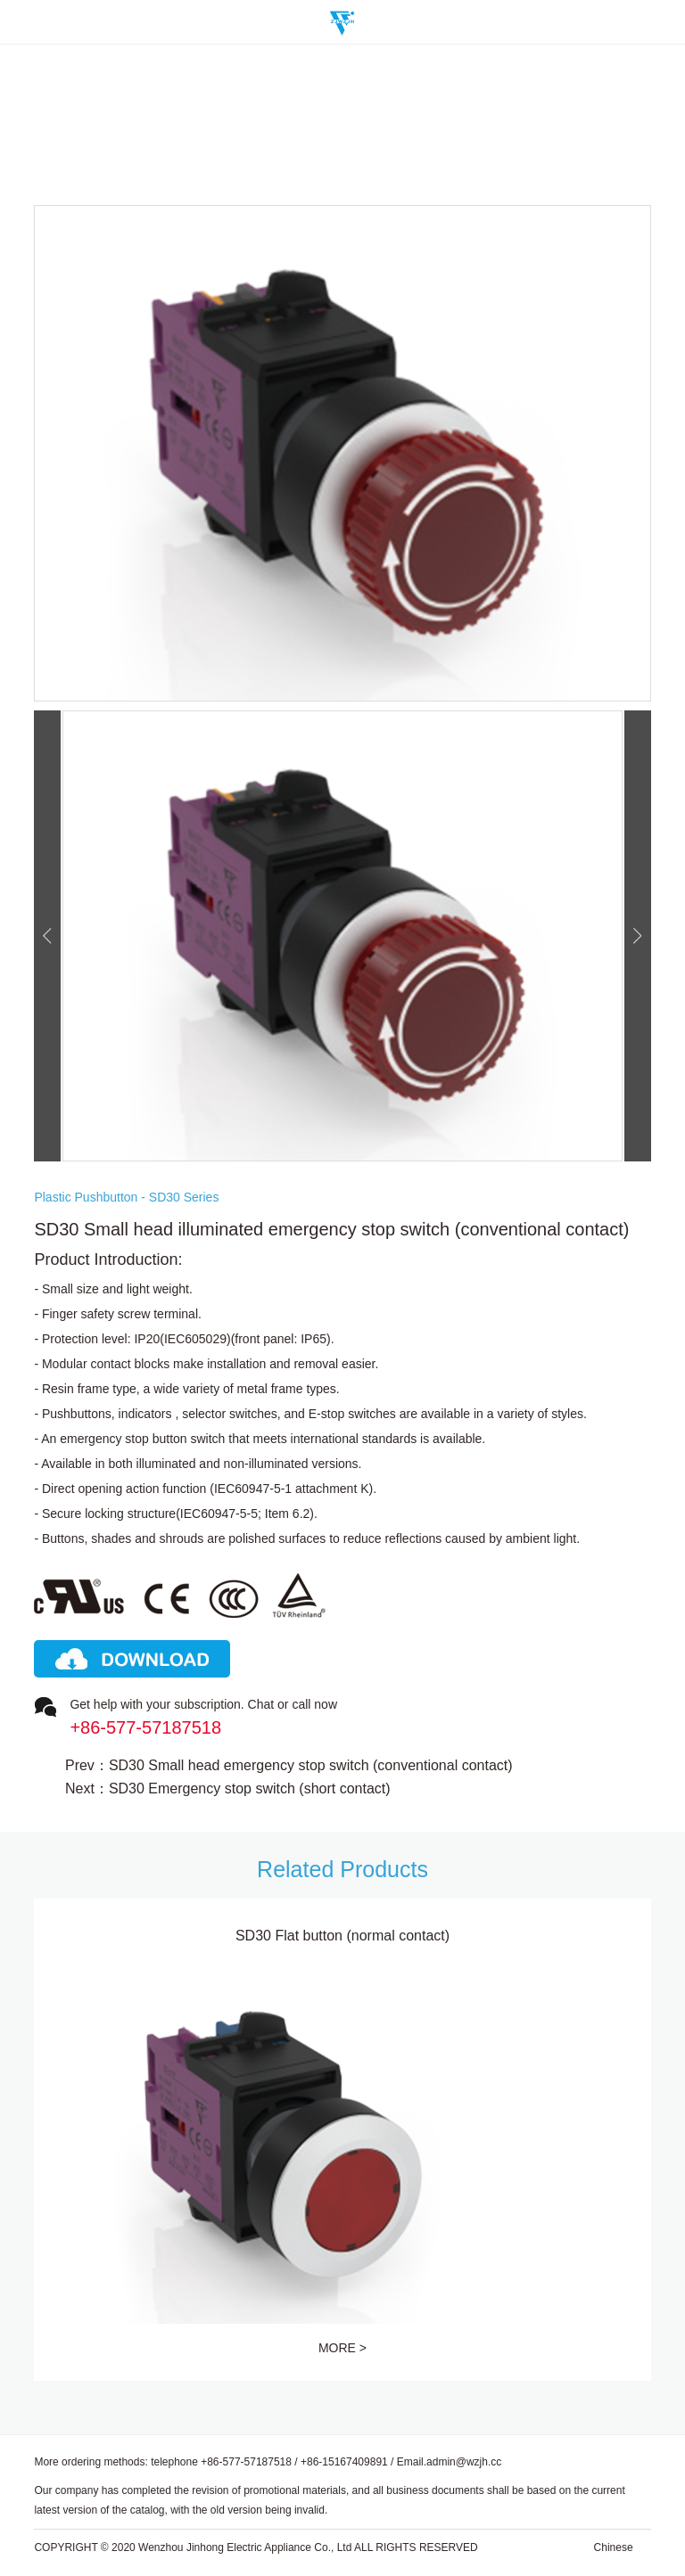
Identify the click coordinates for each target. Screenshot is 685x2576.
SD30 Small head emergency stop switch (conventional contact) (311, 1766)
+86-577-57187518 (246, 2462)
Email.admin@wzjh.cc (449, 2462)
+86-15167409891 (344, 2462)
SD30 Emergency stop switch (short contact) (250, 1789)
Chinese (613, 2547)
